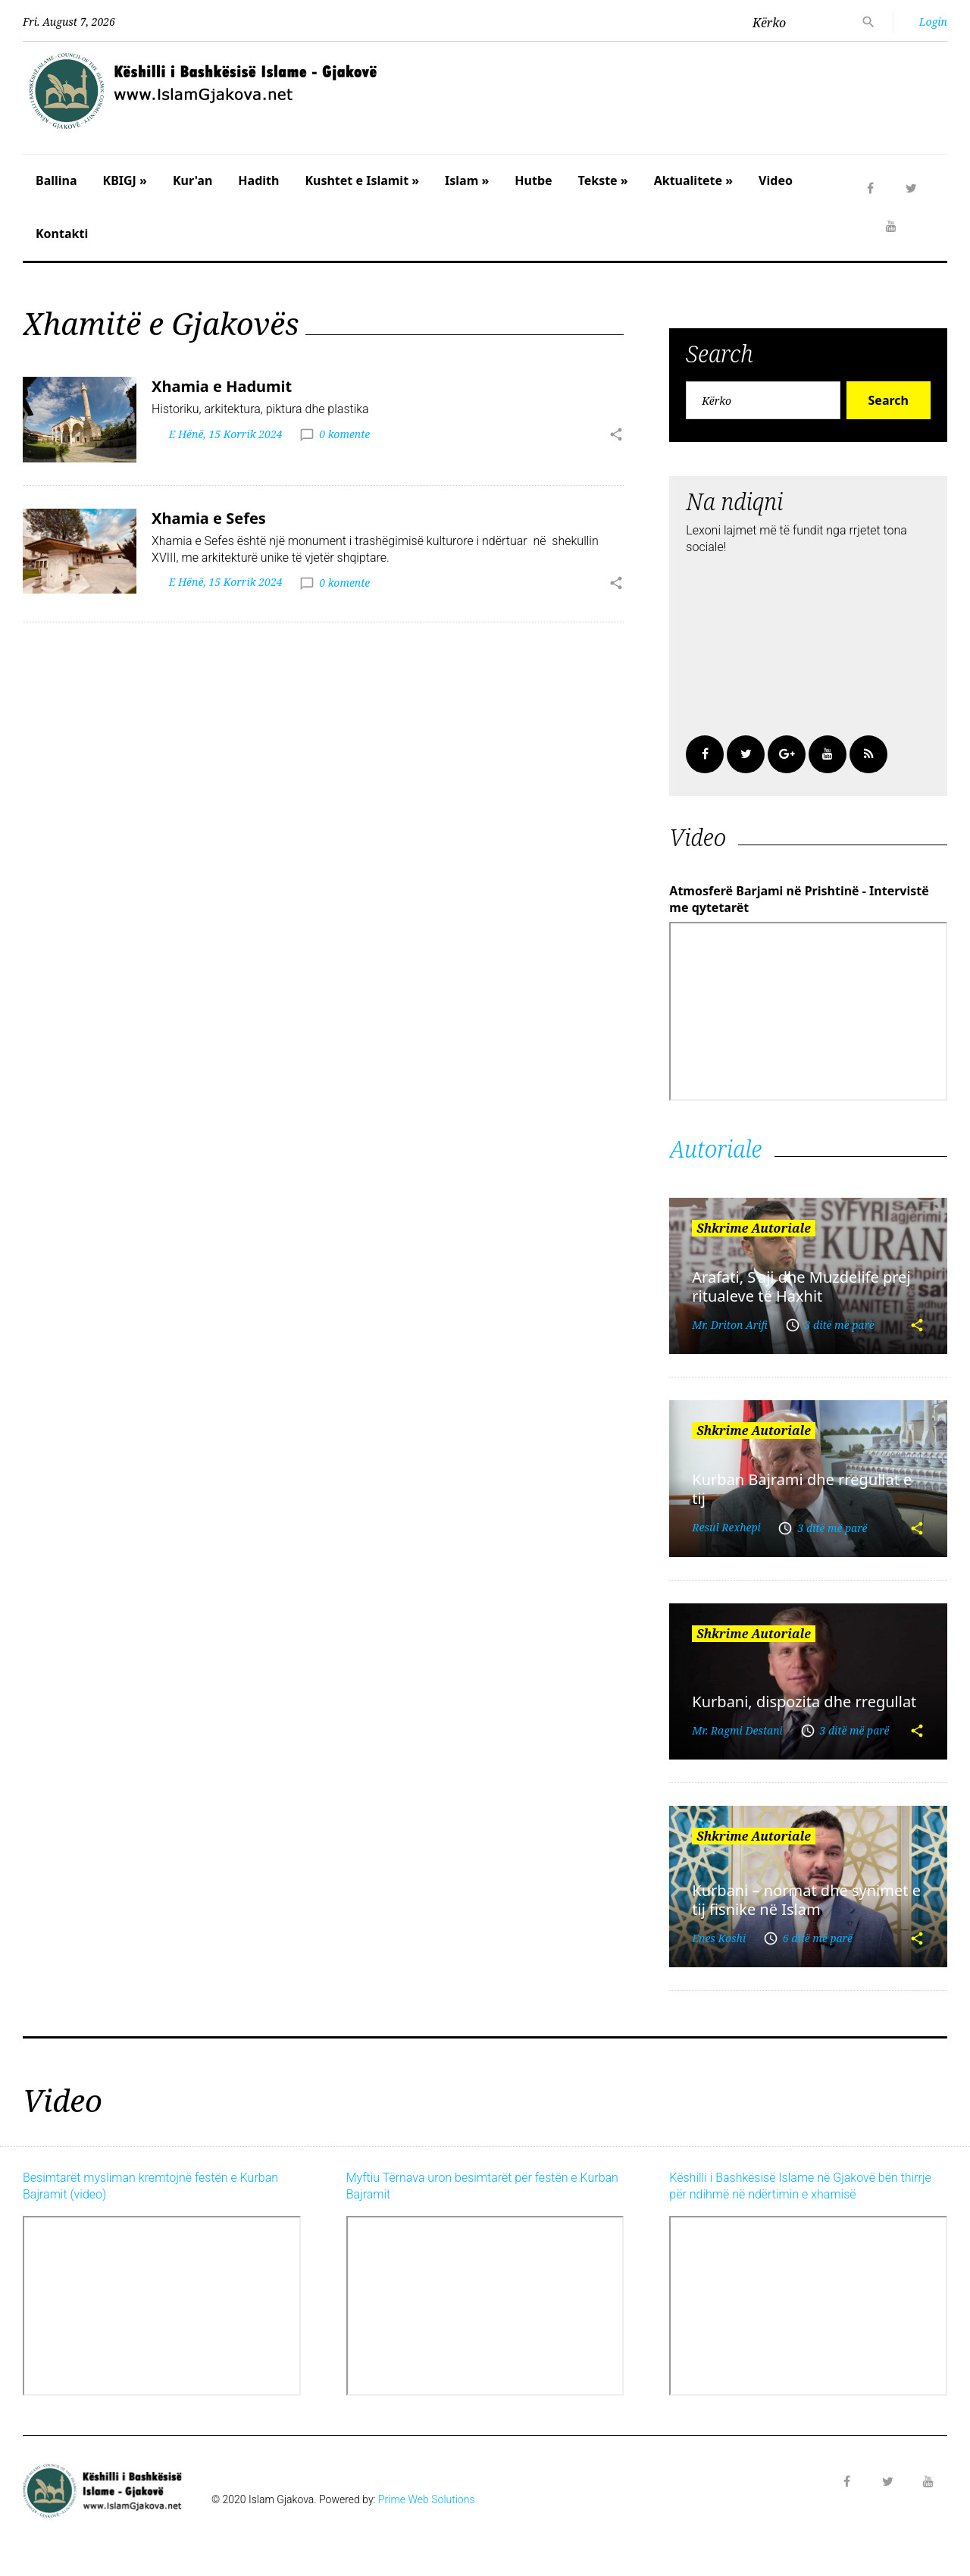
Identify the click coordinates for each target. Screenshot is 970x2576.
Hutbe (533, 180)
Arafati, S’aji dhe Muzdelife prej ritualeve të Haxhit (801, 1286)
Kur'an (192, 180)
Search (888, 400)
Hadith (258, 180)
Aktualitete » (693, 180)
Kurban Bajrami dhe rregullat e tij (802, 1489)
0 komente (344, 434)
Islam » (467, 180)
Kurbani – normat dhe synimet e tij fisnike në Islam (806, 1899)
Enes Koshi (719, 1938)
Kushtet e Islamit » (362, 180)
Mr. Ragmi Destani (737, 1730)
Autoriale (715, 1148)
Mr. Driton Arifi (730, 1325)
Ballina (56, 180)
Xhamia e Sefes (209, 518)
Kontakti (62, 233)
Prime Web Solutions (426, 2499)
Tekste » (603, 180)
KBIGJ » (125, 180)
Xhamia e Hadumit (222, 386)
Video (776, 180)
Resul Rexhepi (726, 1527)
